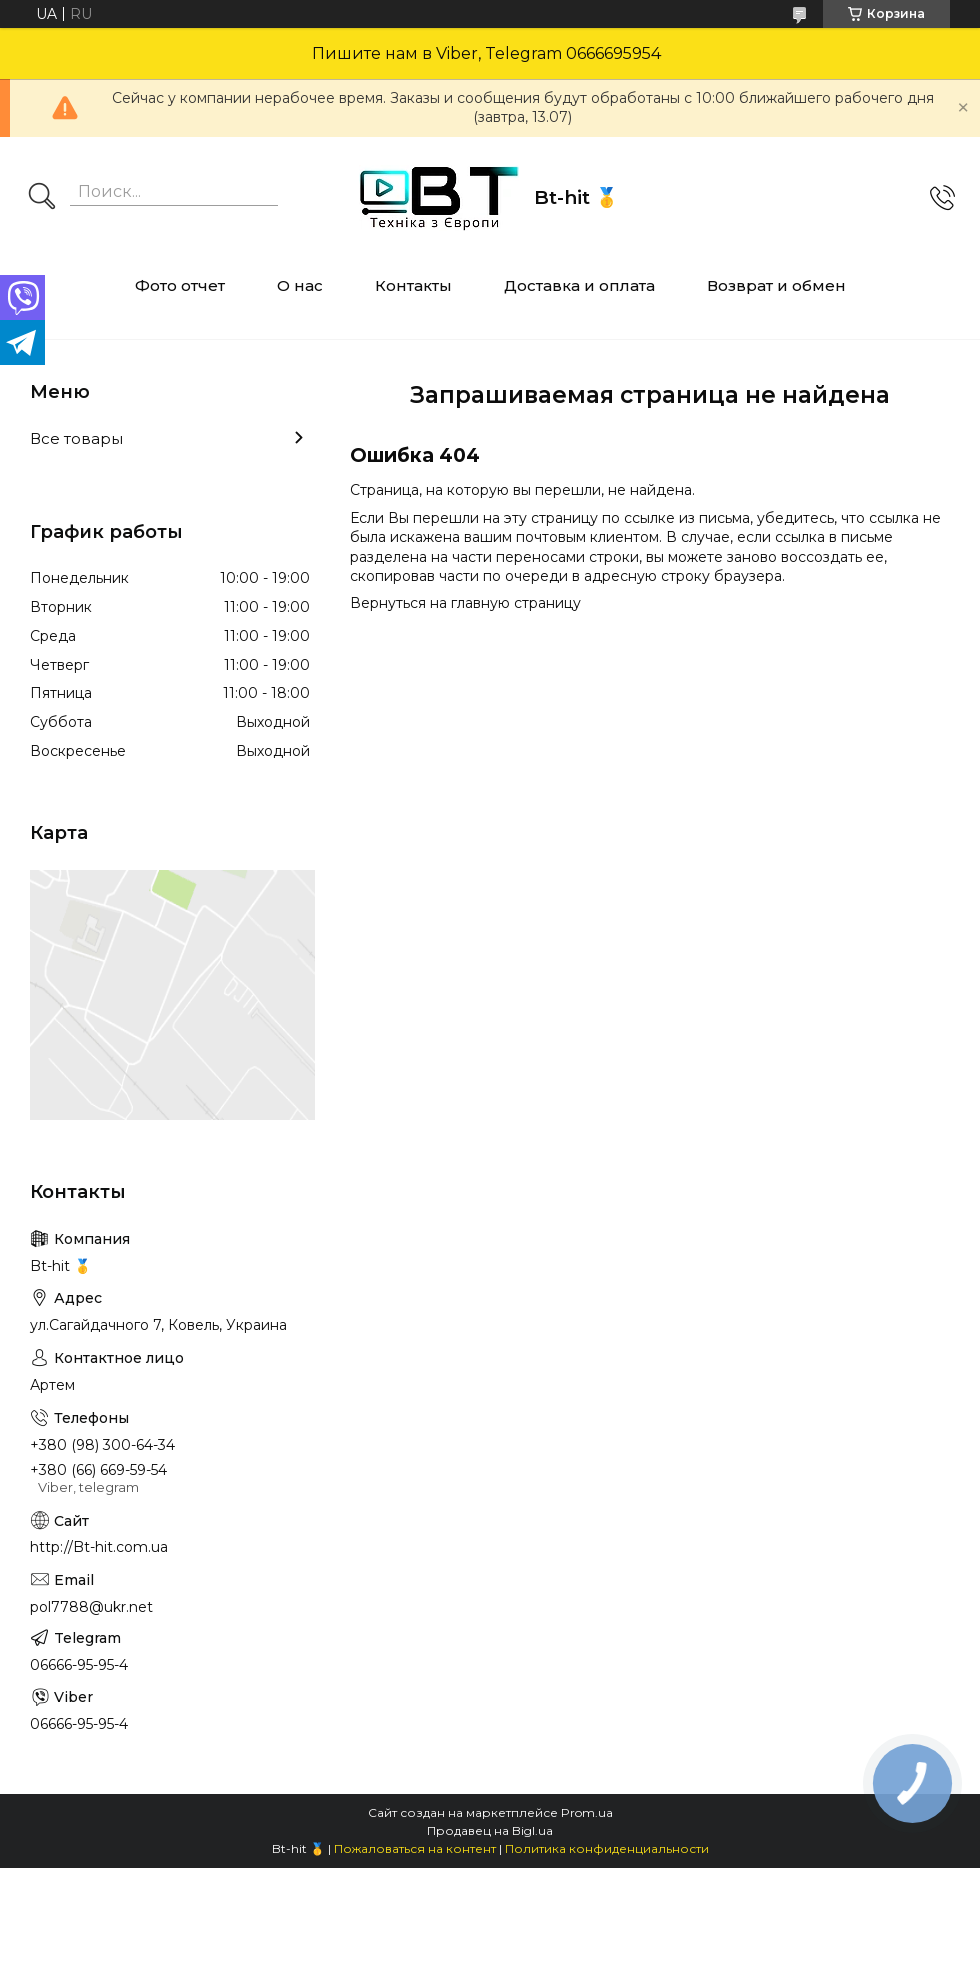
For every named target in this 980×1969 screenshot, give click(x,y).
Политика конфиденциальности (607, 1848)
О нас (300, 285)
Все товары (76, 438)
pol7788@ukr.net (91, 1607)
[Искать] (42, 198)
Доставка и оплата (579, 285)
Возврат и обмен (776, 285)
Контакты (413, 285)
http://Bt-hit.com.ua (99, 1547)
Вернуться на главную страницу (465, 603)
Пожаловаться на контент (415, 1848)
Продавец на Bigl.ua (490, 1830)
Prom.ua (587, 1812)
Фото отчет (180, 285)
